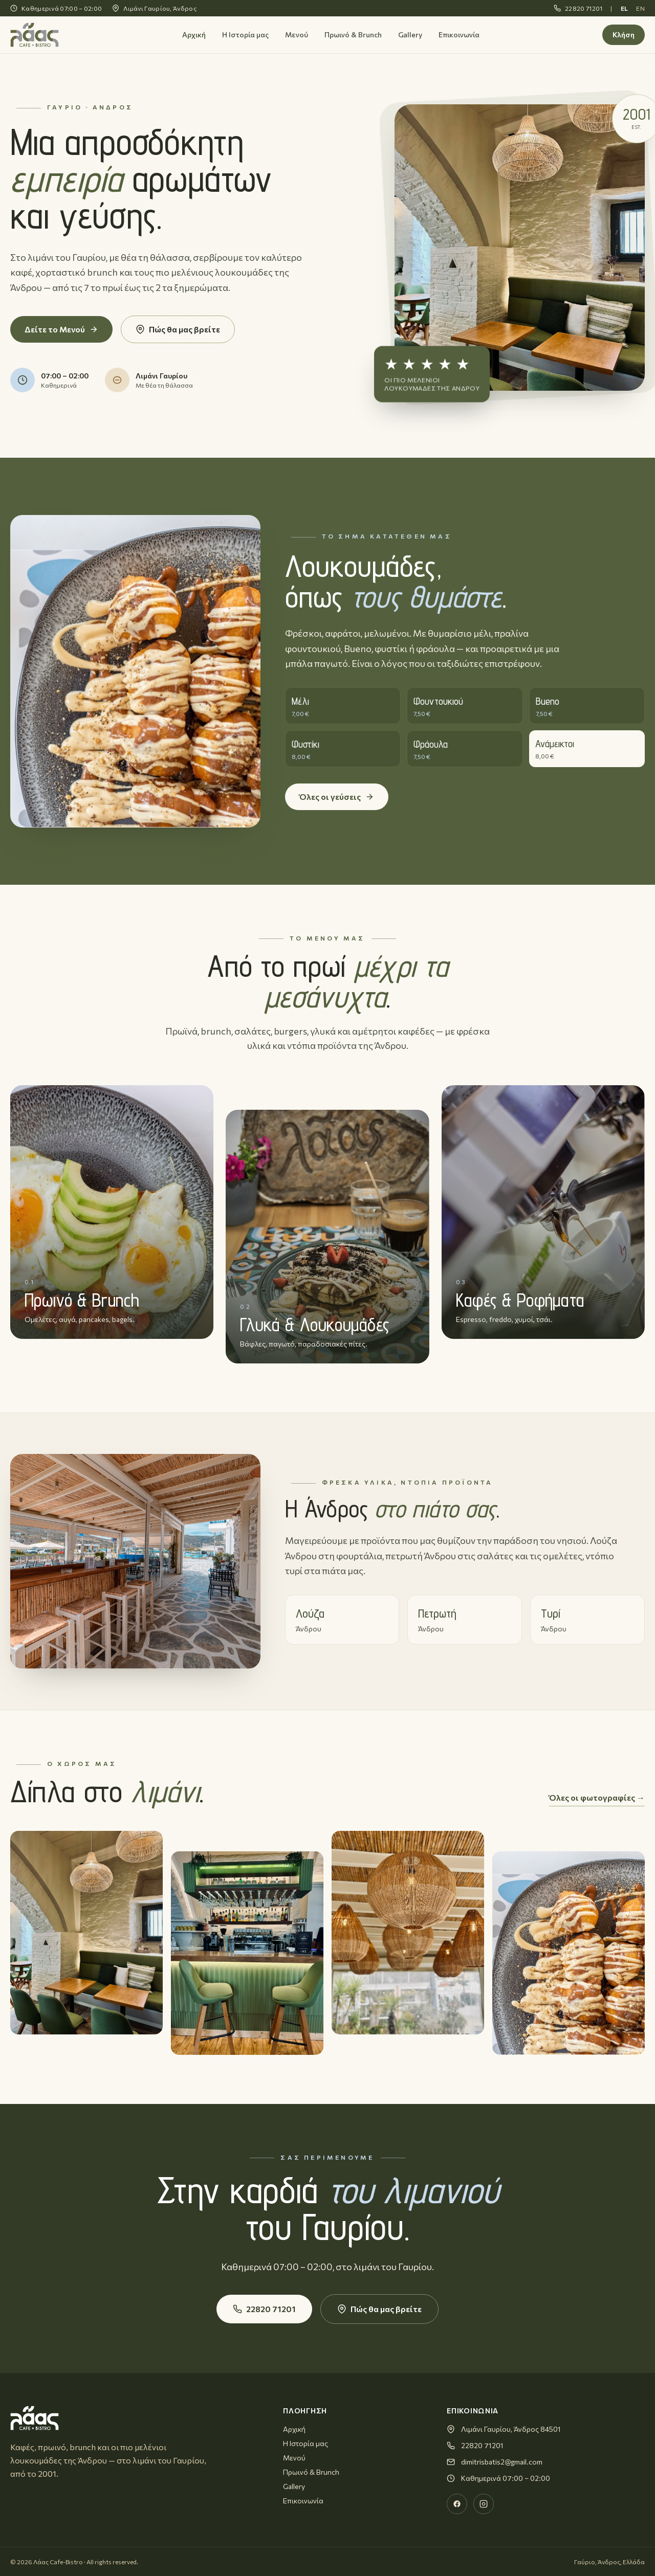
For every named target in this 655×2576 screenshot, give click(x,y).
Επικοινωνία (459, 34)
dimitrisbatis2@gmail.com (501, 2461)
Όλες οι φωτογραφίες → (597, 1797)
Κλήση (624, 34)
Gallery (410, 34)
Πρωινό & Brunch (353, 34)
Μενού (296, 34)
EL (624, 8)
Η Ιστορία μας (245, 34)
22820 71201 (578, 8)
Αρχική (194, 34)
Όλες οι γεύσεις (336, 796)
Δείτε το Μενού (61, 329)
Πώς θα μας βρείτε (178, 329)
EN (640, 8)
